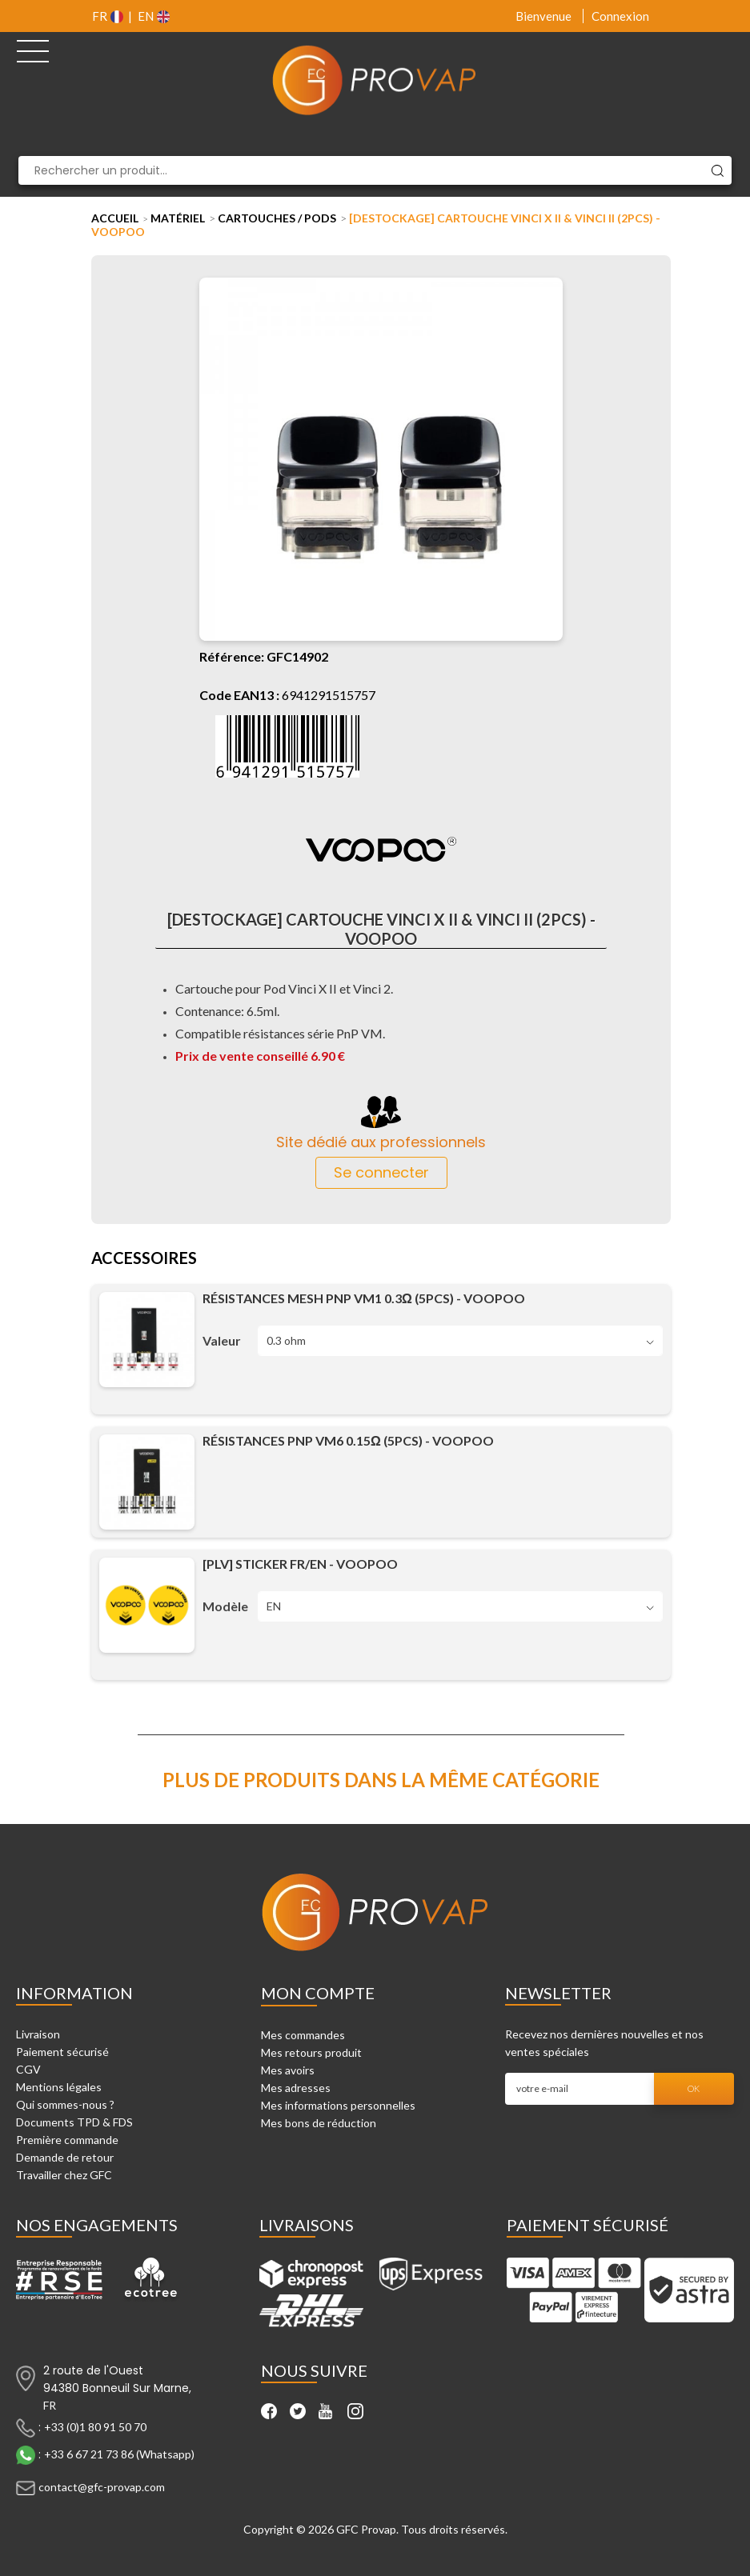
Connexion (620, 16)
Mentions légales (59, 2087)
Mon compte (318, 1992)
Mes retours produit (311, 2052)
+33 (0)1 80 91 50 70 (95, 2427)
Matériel (177, 218)
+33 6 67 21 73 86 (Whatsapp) (119, 2454)
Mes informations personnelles (338, 2105)
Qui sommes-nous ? (65, 2104)
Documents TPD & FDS (74, 2122)
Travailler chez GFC (64, 2175)
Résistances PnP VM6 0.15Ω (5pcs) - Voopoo (348, 1440)
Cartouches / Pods (277, 218)
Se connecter (381, 1172)
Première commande (67, 2139)
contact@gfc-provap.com (101, 2487)
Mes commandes (303, 2035)
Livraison (38, 2034)
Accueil (114, 218)
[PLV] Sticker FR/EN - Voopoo (300, 1563)
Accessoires (144, 1259)
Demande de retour (65, 2157)
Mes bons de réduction (318, 2123)
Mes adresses (296, 2087)
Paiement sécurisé (62, 2051)
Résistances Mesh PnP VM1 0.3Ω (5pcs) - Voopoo (364, 1298)
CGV (28, 2069)
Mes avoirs (288, 2070)
